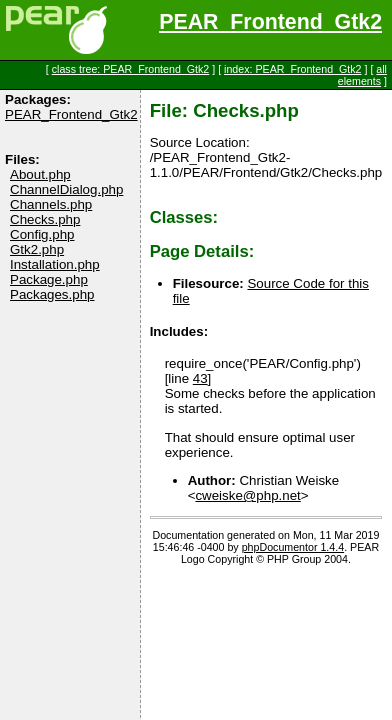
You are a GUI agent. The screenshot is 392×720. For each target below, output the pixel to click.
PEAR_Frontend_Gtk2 (270, 22)
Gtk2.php (37, 249)
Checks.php (45, 219)
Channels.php (51, 204)
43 (200, 378)
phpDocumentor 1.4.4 (293, 547)
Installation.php (55, 264)
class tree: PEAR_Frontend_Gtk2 (131, 69)
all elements (362, 75)
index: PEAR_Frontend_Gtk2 (292, 69)
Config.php (42, 234)
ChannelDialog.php (66, 189)
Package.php (49, 279)
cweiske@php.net (247, 495)
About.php (40, 174)
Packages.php (52, 294)
